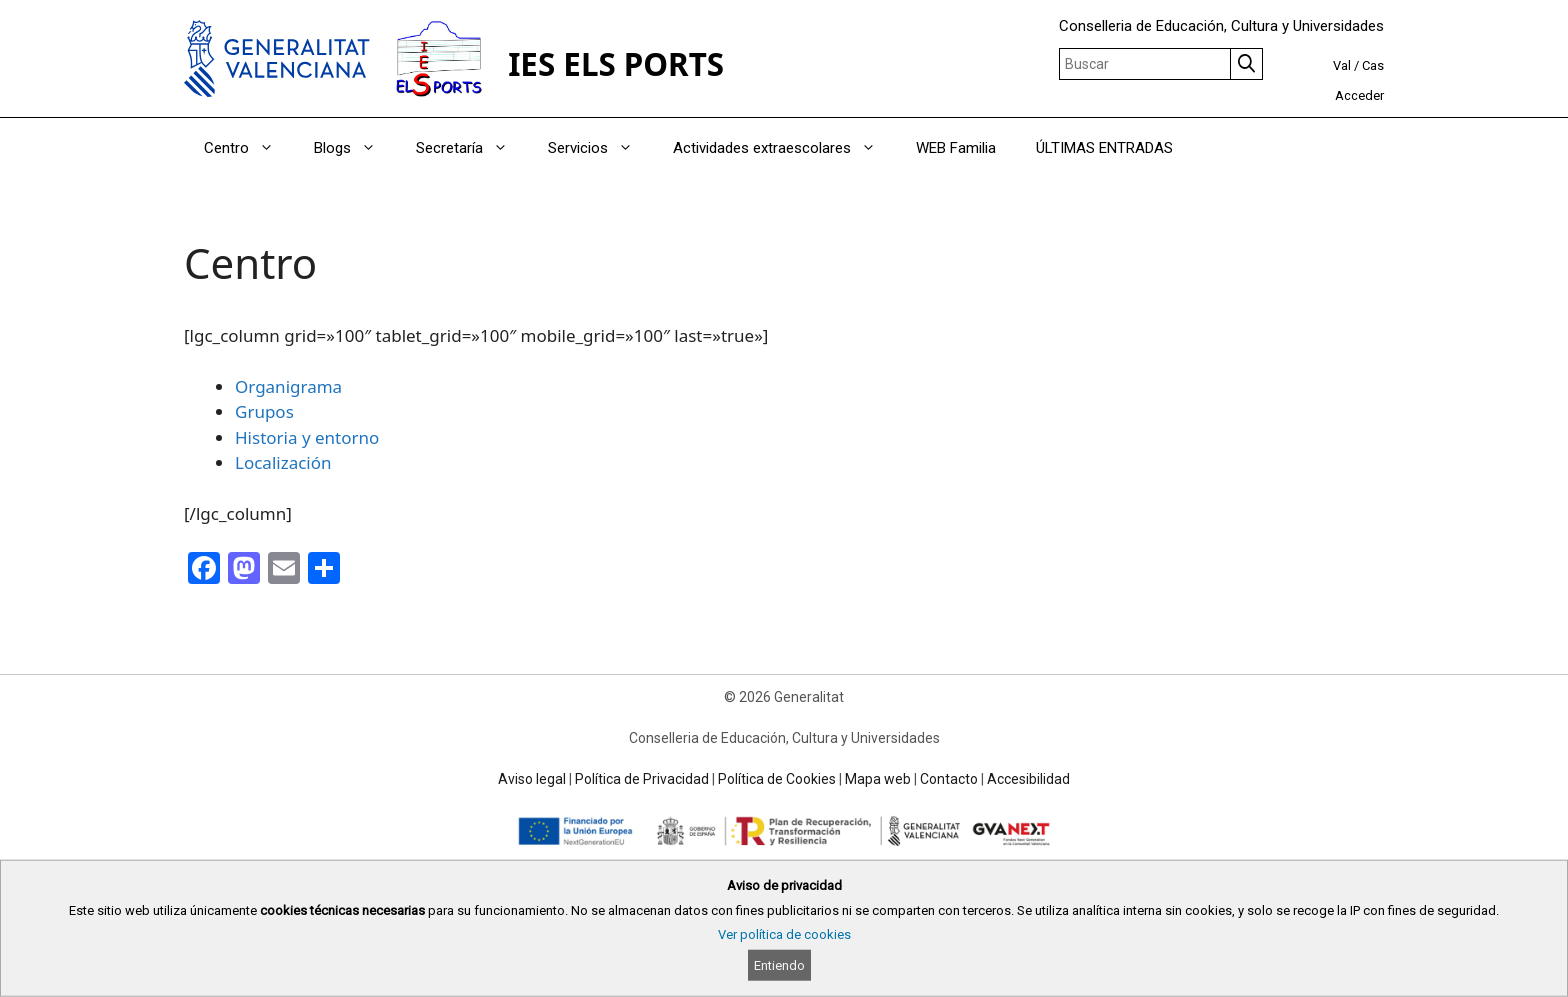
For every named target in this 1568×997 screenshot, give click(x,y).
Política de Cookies (777, 779)
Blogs (355, 148)
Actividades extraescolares (784, 148)
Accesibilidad (1028, 779)
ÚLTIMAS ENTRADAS (1104, 148)
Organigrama (288, 386)
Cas (1373, 65)
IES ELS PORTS (616, 63)
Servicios (600, 148)
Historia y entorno (307, 437)
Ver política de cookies (784, 934)
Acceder (1359, 95)
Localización (283, 462)
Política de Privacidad (642, 779)
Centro (249, 148)
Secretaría (472, 148)
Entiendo (779, 965)
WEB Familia (956, 148)
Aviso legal (532, 779)
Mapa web (878, 779)
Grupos (264, 411)
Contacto (949, 779)
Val (1342, 65)
